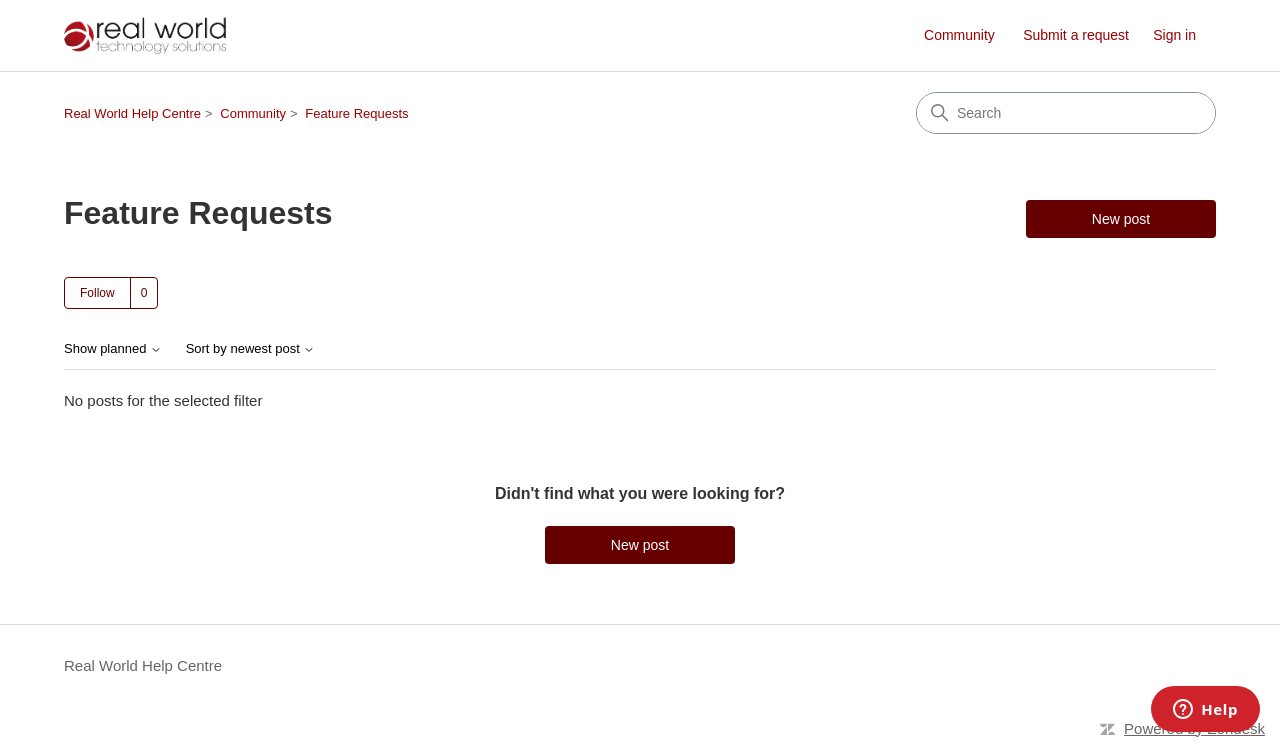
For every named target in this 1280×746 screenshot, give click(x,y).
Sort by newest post (251, 349)
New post (1121, 219)
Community (959, 35)
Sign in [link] (1174, 35)
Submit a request (1076, 35)
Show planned (113, 349)
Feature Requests (356, 113)
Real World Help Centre (132, 113)
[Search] (1066, 113)
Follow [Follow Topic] (97, 293)
